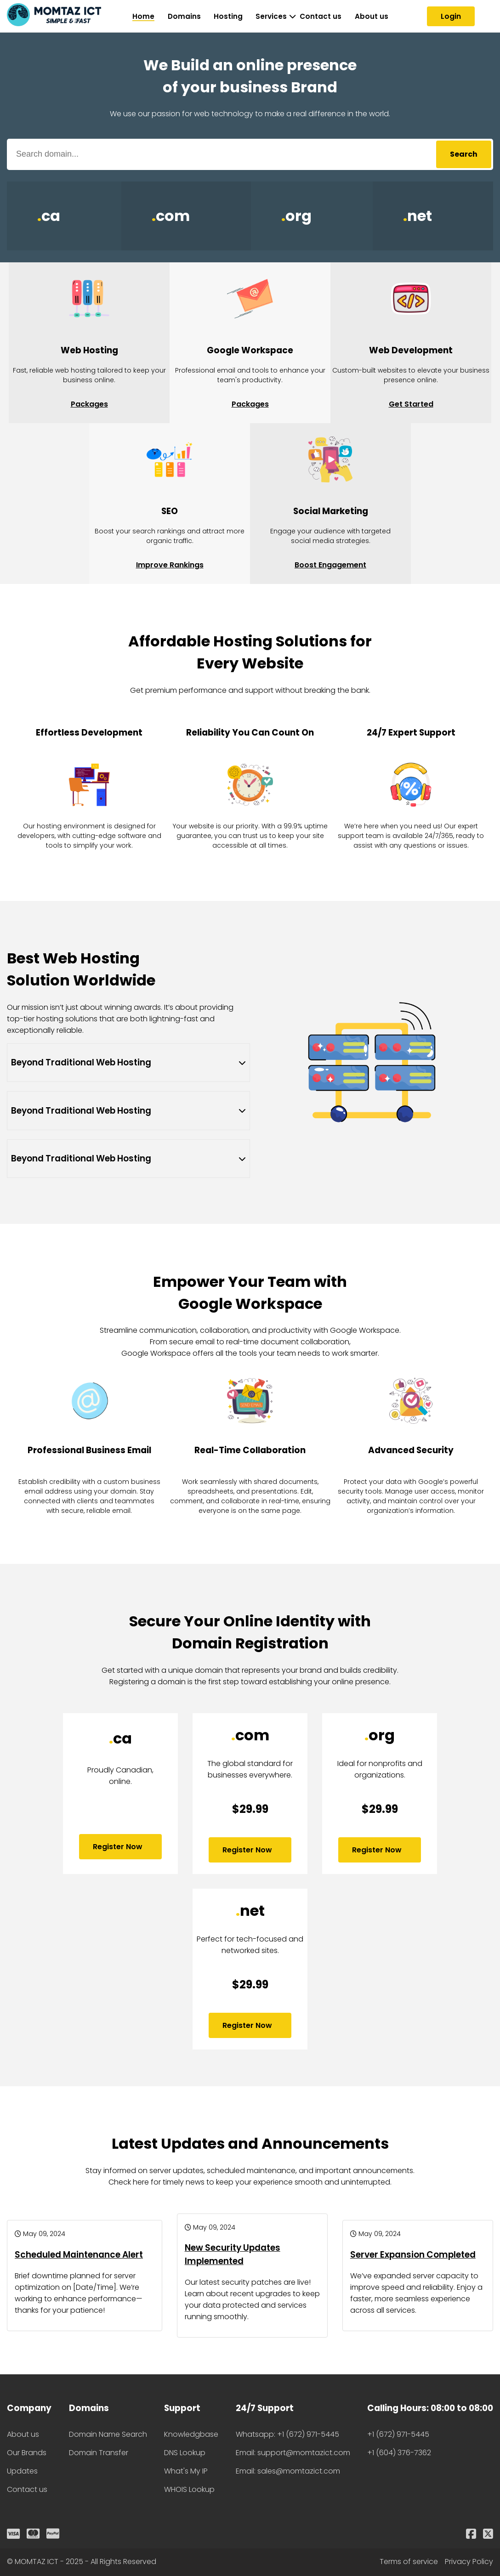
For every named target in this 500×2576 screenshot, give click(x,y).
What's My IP (186, 2471)
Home (143, 16)
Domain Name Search (108, 2434)
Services (271, 16)
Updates (22, 2471)
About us (371, 16)
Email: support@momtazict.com (293, 2452)
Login (450, 16)
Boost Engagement (330, 565)
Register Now (120, 1846)
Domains (184, 16)
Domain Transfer (98, 2452)
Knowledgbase (191, 2434)
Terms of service (409, 2561)
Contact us (321, 16)
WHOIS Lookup (189, 2489)
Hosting (227, 16)
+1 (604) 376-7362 (399, 2452)
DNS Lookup (184, 2452)
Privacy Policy (469, 2561)
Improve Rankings (170, 565)
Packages (89, 404)
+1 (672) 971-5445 (398, 2434)
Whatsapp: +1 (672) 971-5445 (287, 2434)
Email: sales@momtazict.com (288, 2471)
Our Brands (26, 2452)
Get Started (411, 404)
